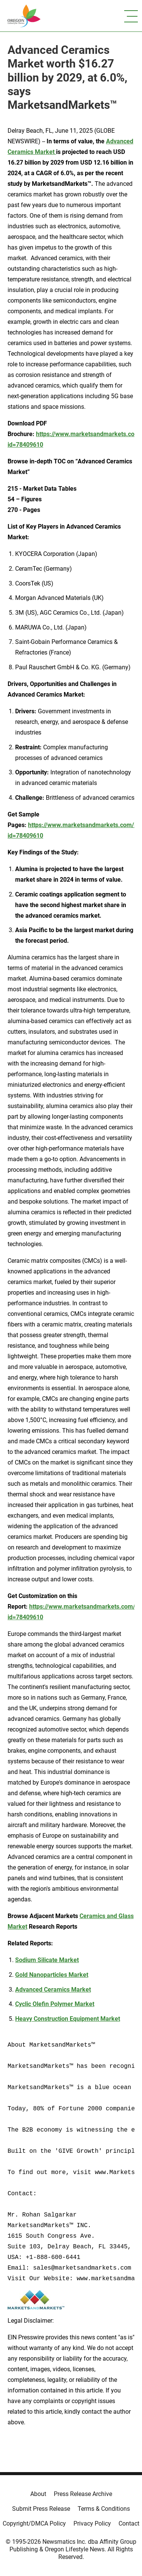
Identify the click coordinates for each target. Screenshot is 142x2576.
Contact (129, 2523)
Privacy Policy (92, 2523)
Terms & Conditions (104, 2508)
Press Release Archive (83, 2494)
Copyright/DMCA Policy (34, 2523)
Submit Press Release (41, 2508)
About (38, 2494)
